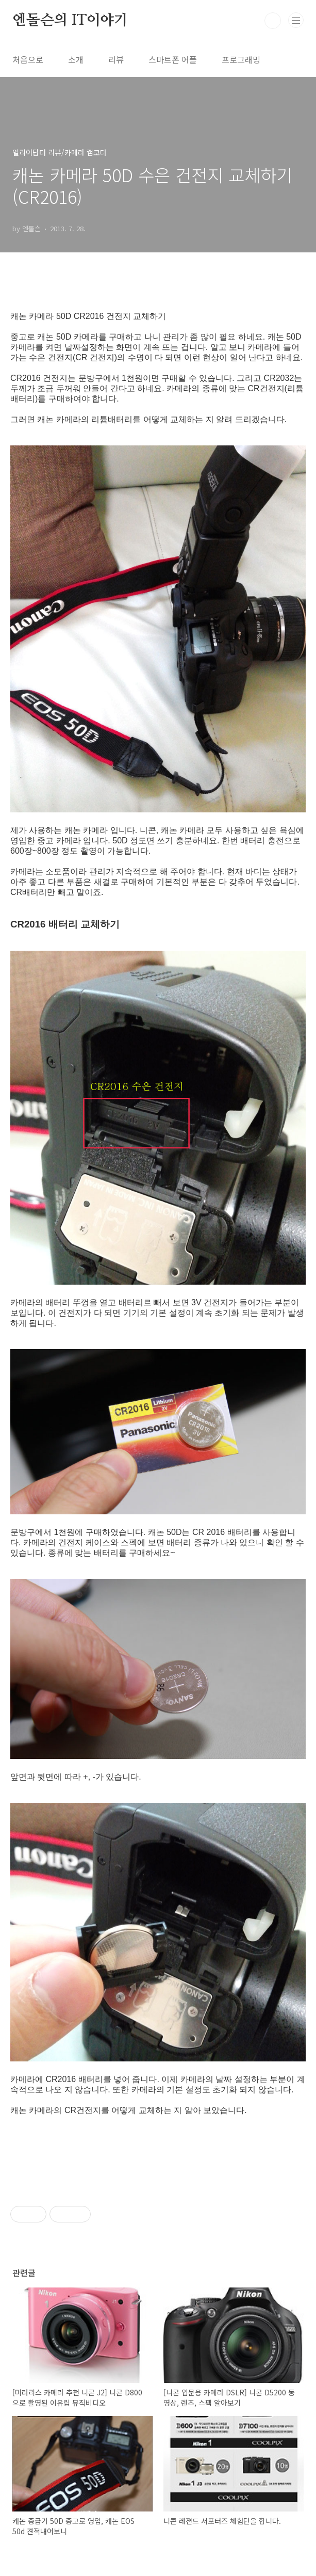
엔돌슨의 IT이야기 (70, 20)
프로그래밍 (241, 59)
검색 (272, 20)
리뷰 (116, 59)
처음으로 (27, 59)
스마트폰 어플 (172, 59)
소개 (76, 59)
